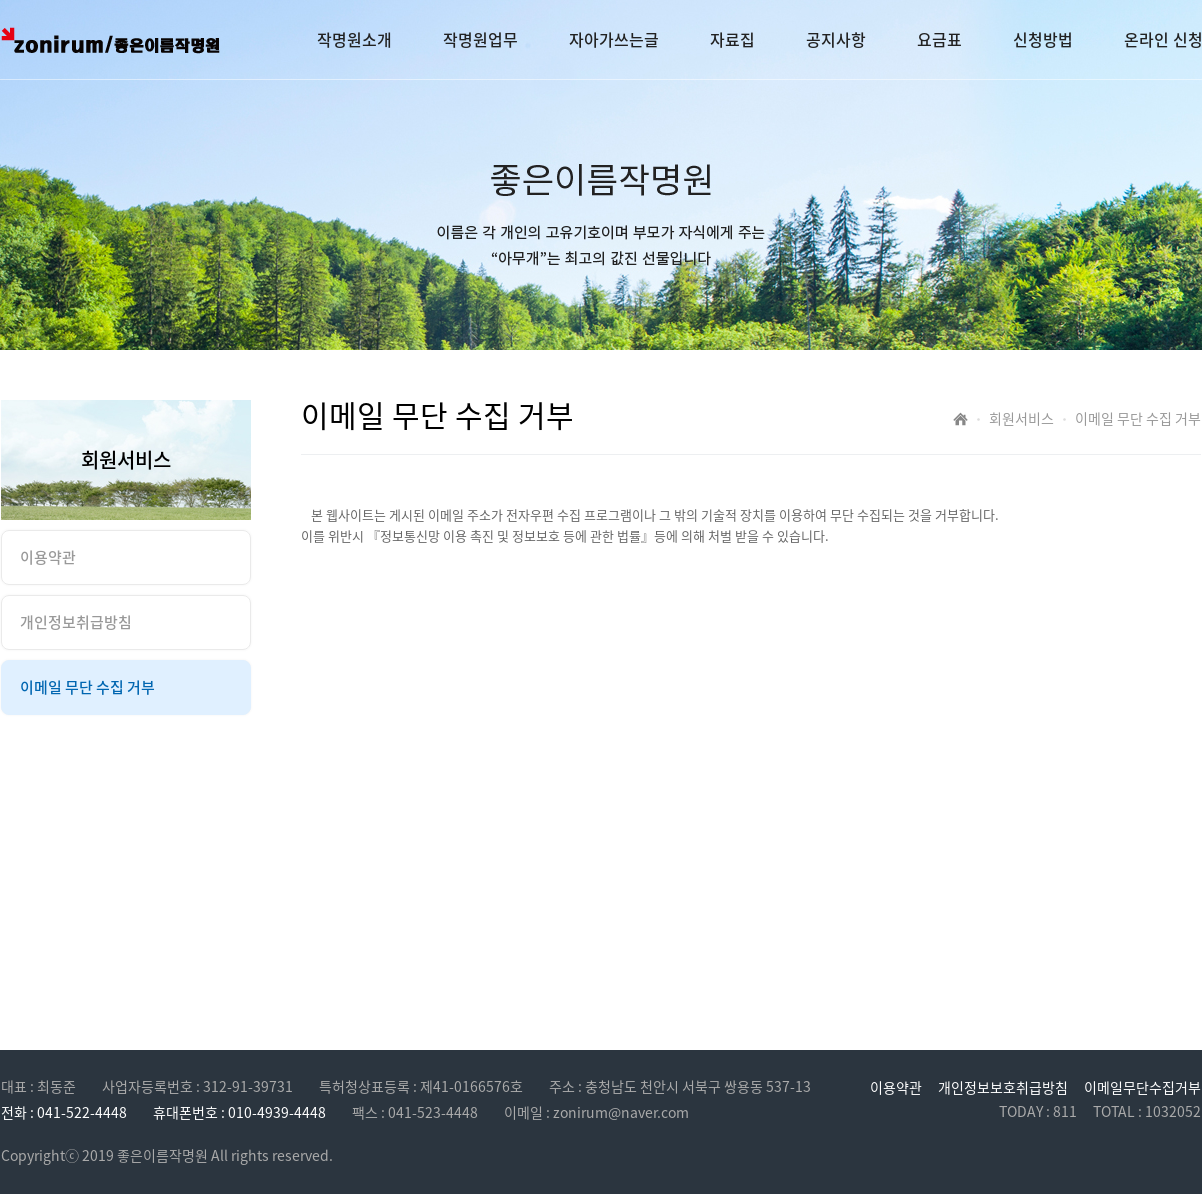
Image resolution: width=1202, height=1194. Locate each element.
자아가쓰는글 (614, 39)
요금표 (939, 39)
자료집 (732, 39)
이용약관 (896, 1087)
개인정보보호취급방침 (1003, 1087)
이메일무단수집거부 (1142, 1087)
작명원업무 (480, 39)
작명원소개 (354, 39)
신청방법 (1043, 39)
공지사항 (836, 39)
